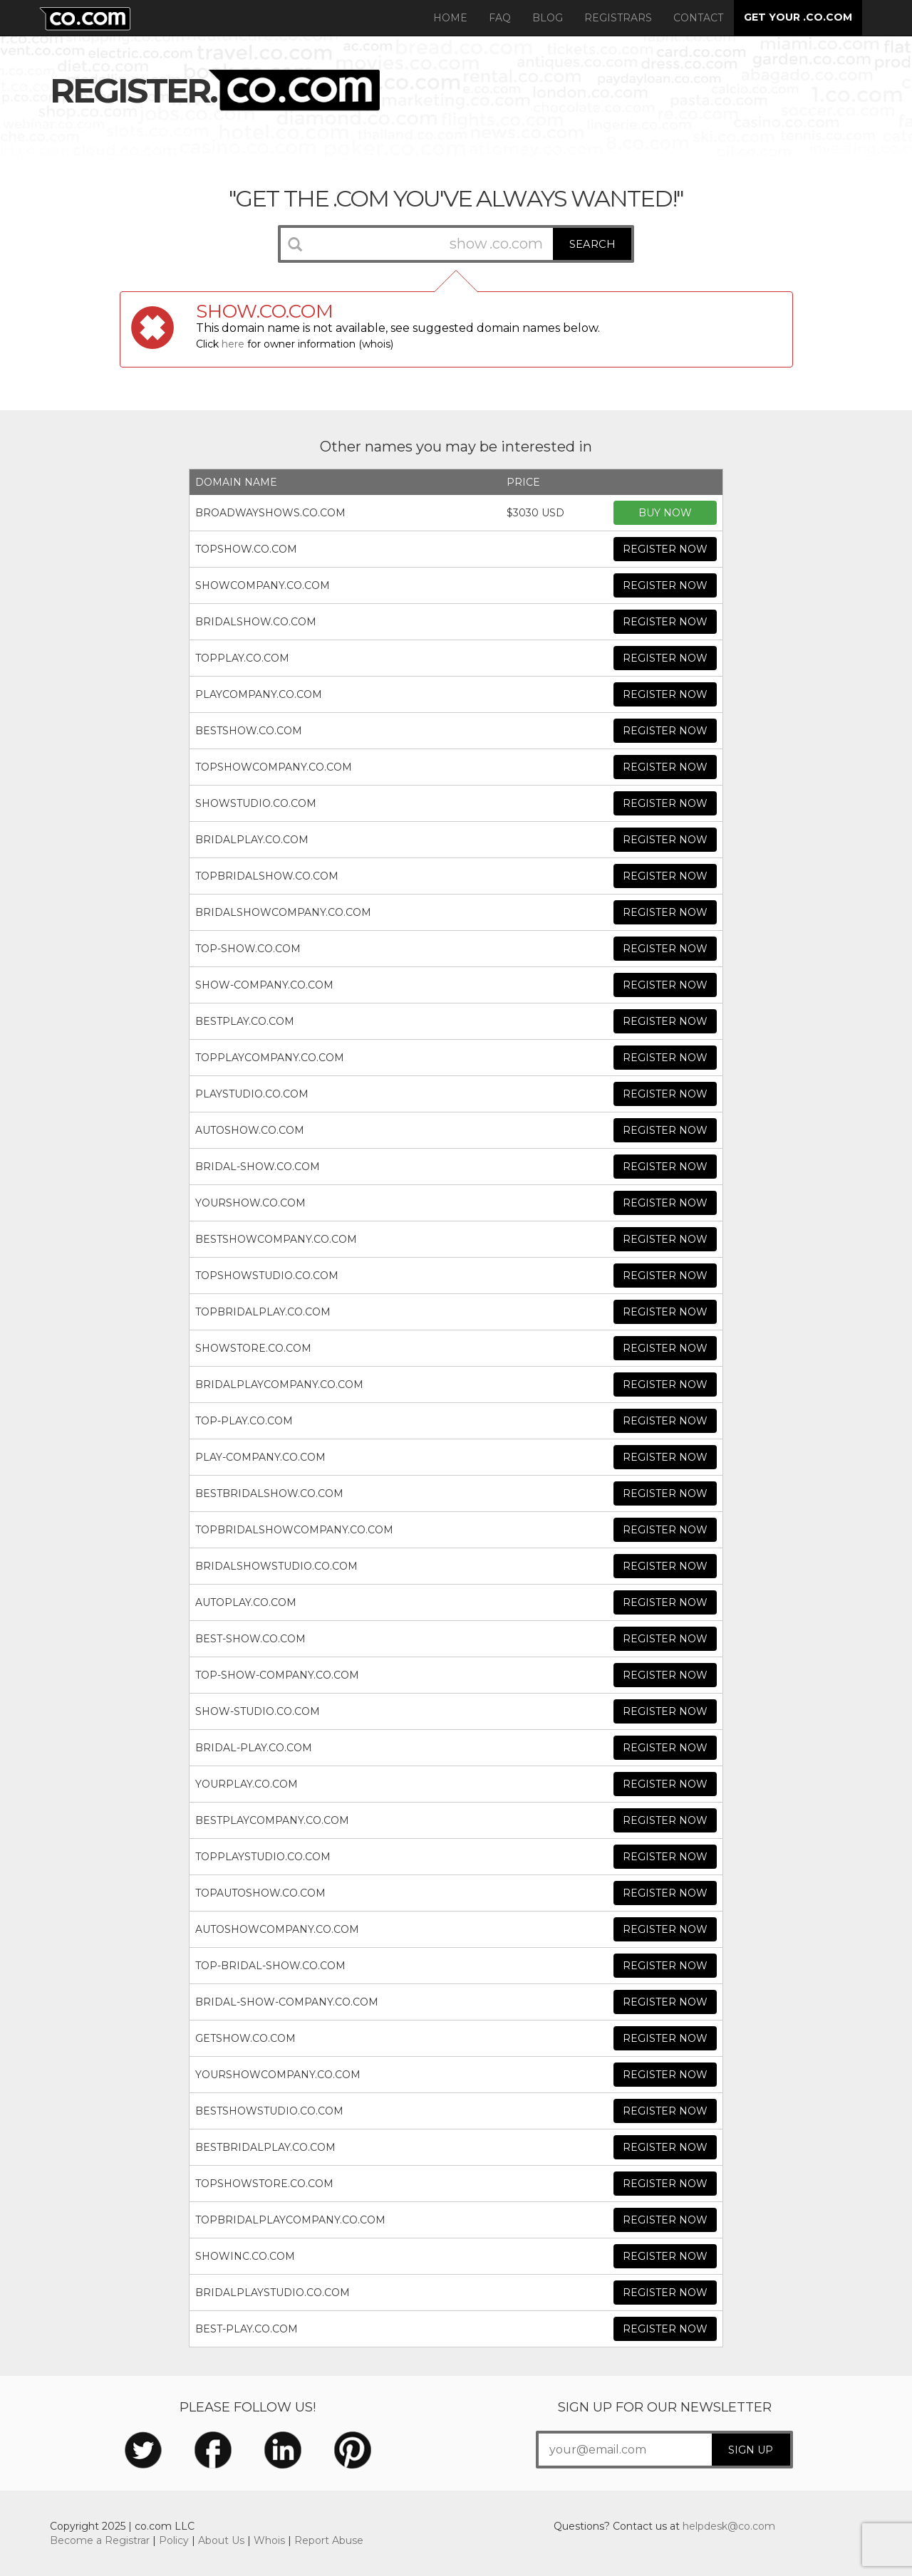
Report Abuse (328, 2540)
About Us (221, 2540)
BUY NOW (665, 512)
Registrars (618, 17)
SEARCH (592, 244)
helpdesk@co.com (729, 2526)
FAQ (500, 17)
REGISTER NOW (665, 549)
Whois (269, 2540)
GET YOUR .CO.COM (798, 17)
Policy (174, 2540)
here (233, 344)
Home (450, 17)
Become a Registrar (100, 2540)
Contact (698, 17)
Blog (547, 17)
